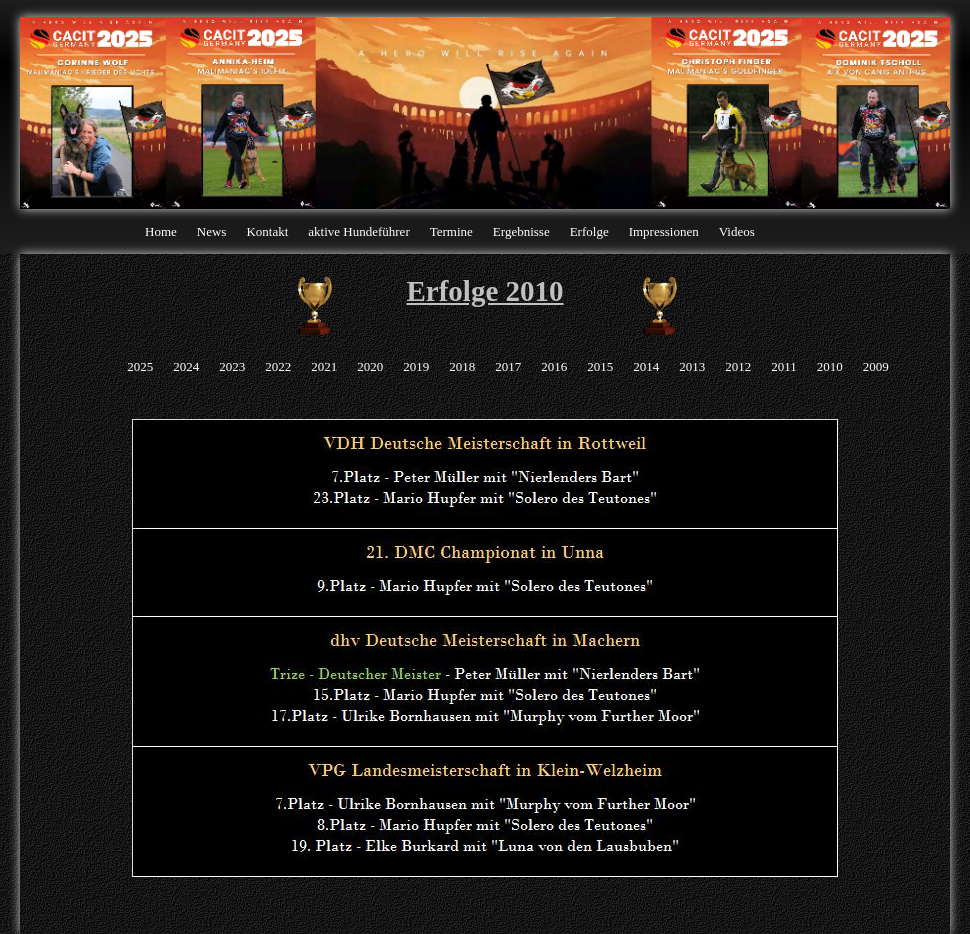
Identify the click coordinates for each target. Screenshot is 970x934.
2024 (186, 366)
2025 (140, 366)
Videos (737, 231)
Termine (451, 231)
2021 (324, 366)
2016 (554, 366)
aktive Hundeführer (358, 231)
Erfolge (589, 231)
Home (161, 231)
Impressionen (664, 231)
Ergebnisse (521, 231)
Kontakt (267, 231)
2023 (232, 366)
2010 (830, 366)
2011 (784, 366)
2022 (278, 366)
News (212, 231)
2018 (462, 366)
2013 (692, 366)
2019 (416, 366)
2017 (508, 366)
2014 (646, 366)
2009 (876, 366)
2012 (738, 366)
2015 (600, 366)
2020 (370, 366)
